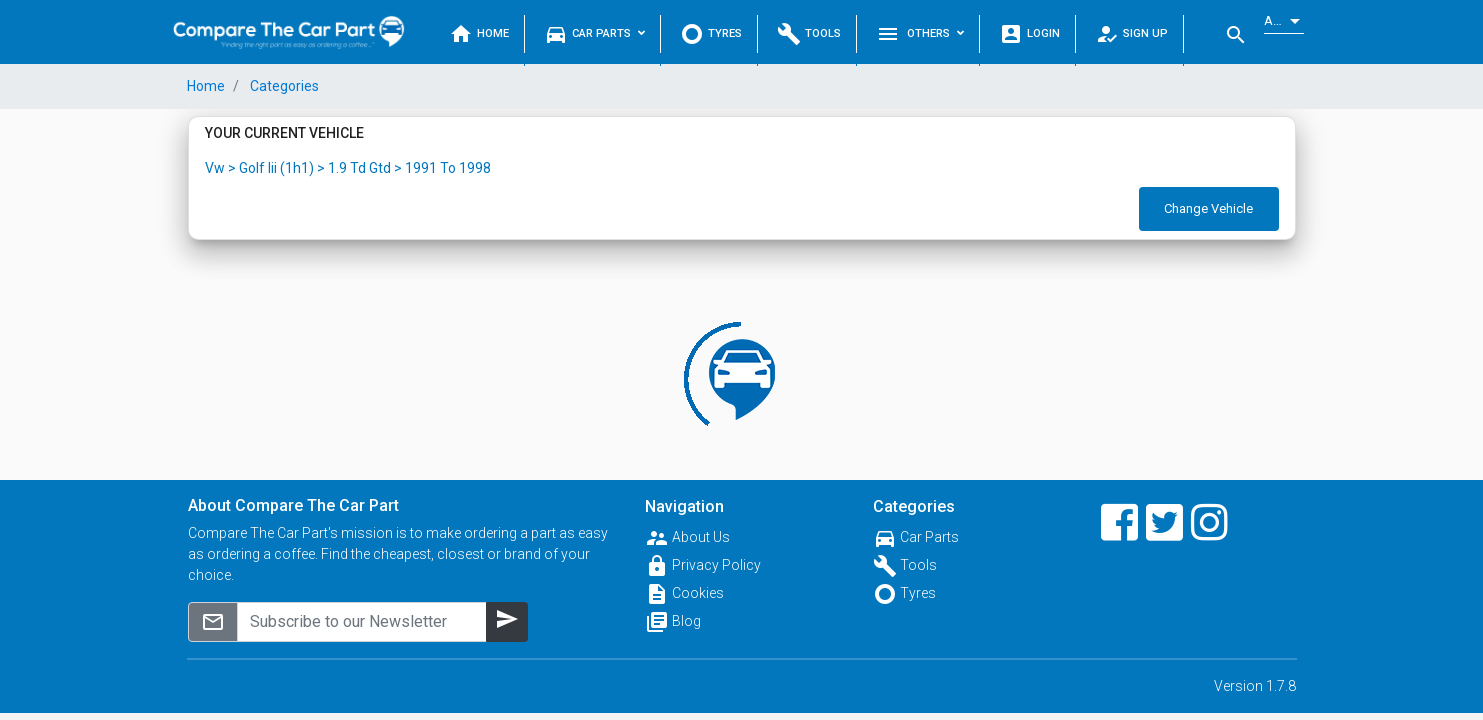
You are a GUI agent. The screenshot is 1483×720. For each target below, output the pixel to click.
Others (920, 34)
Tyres (711, 34)
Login (1029, 34)
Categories (283, 86)
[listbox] (1284, 21)
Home (479, 34)
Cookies (698, 593)
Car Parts (594, 34)
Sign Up (1131, 34)
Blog (686, 621)
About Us (701, 537)
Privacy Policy (716, 565)
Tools (809, 34)
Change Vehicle (1208, 208)
